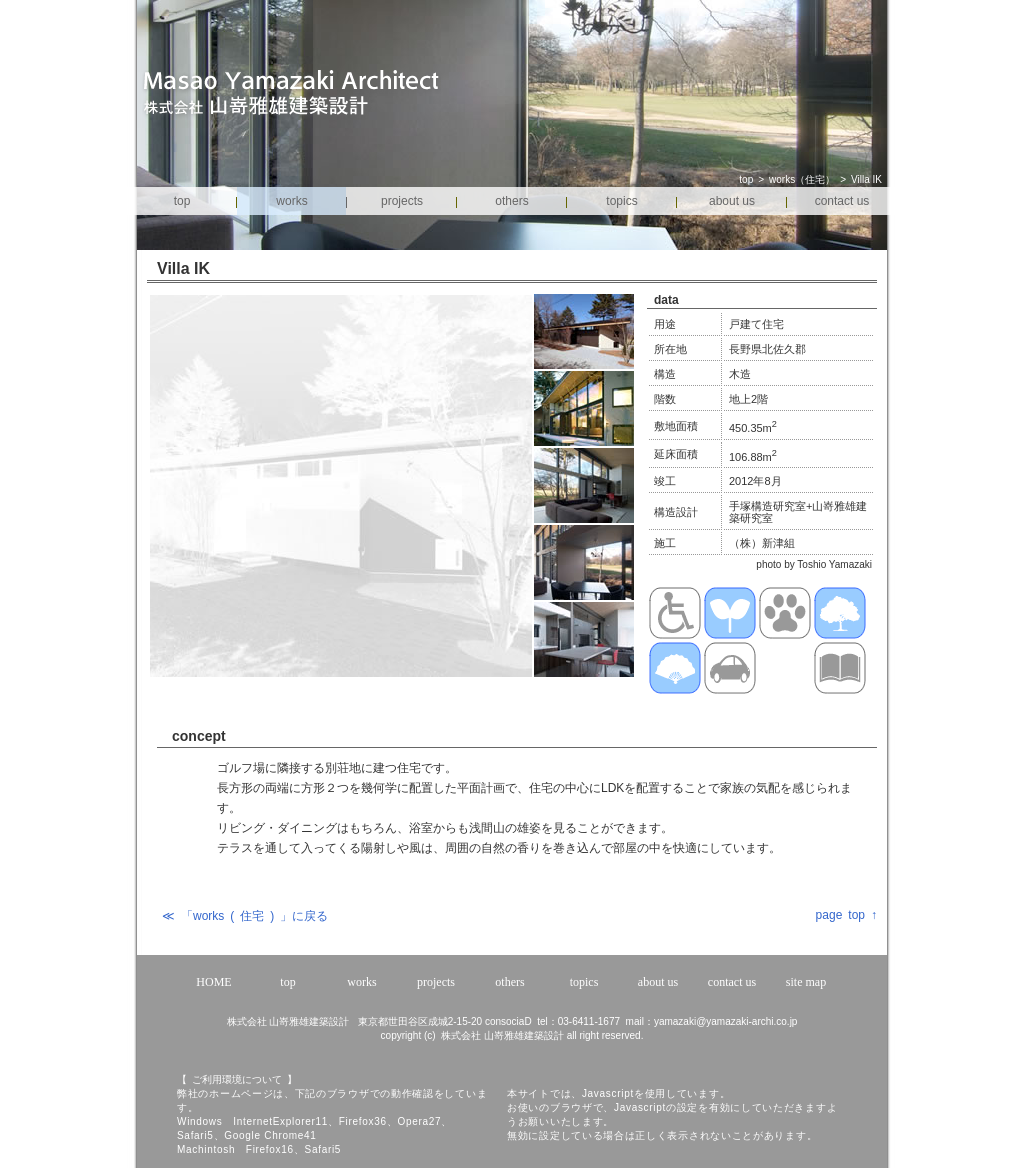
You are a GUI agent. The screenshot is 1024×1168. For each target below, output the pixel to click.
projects (402, 201)
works (291, 201)
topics (621, 201)
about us (732, 201)
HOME (213, 982)
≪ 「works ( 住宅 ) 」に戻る (245, 916)
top (746, 179)
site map (806, 982)
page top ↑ (846, 915)
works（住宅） (802, 179)
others (511, 201)
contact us (842, 201)
